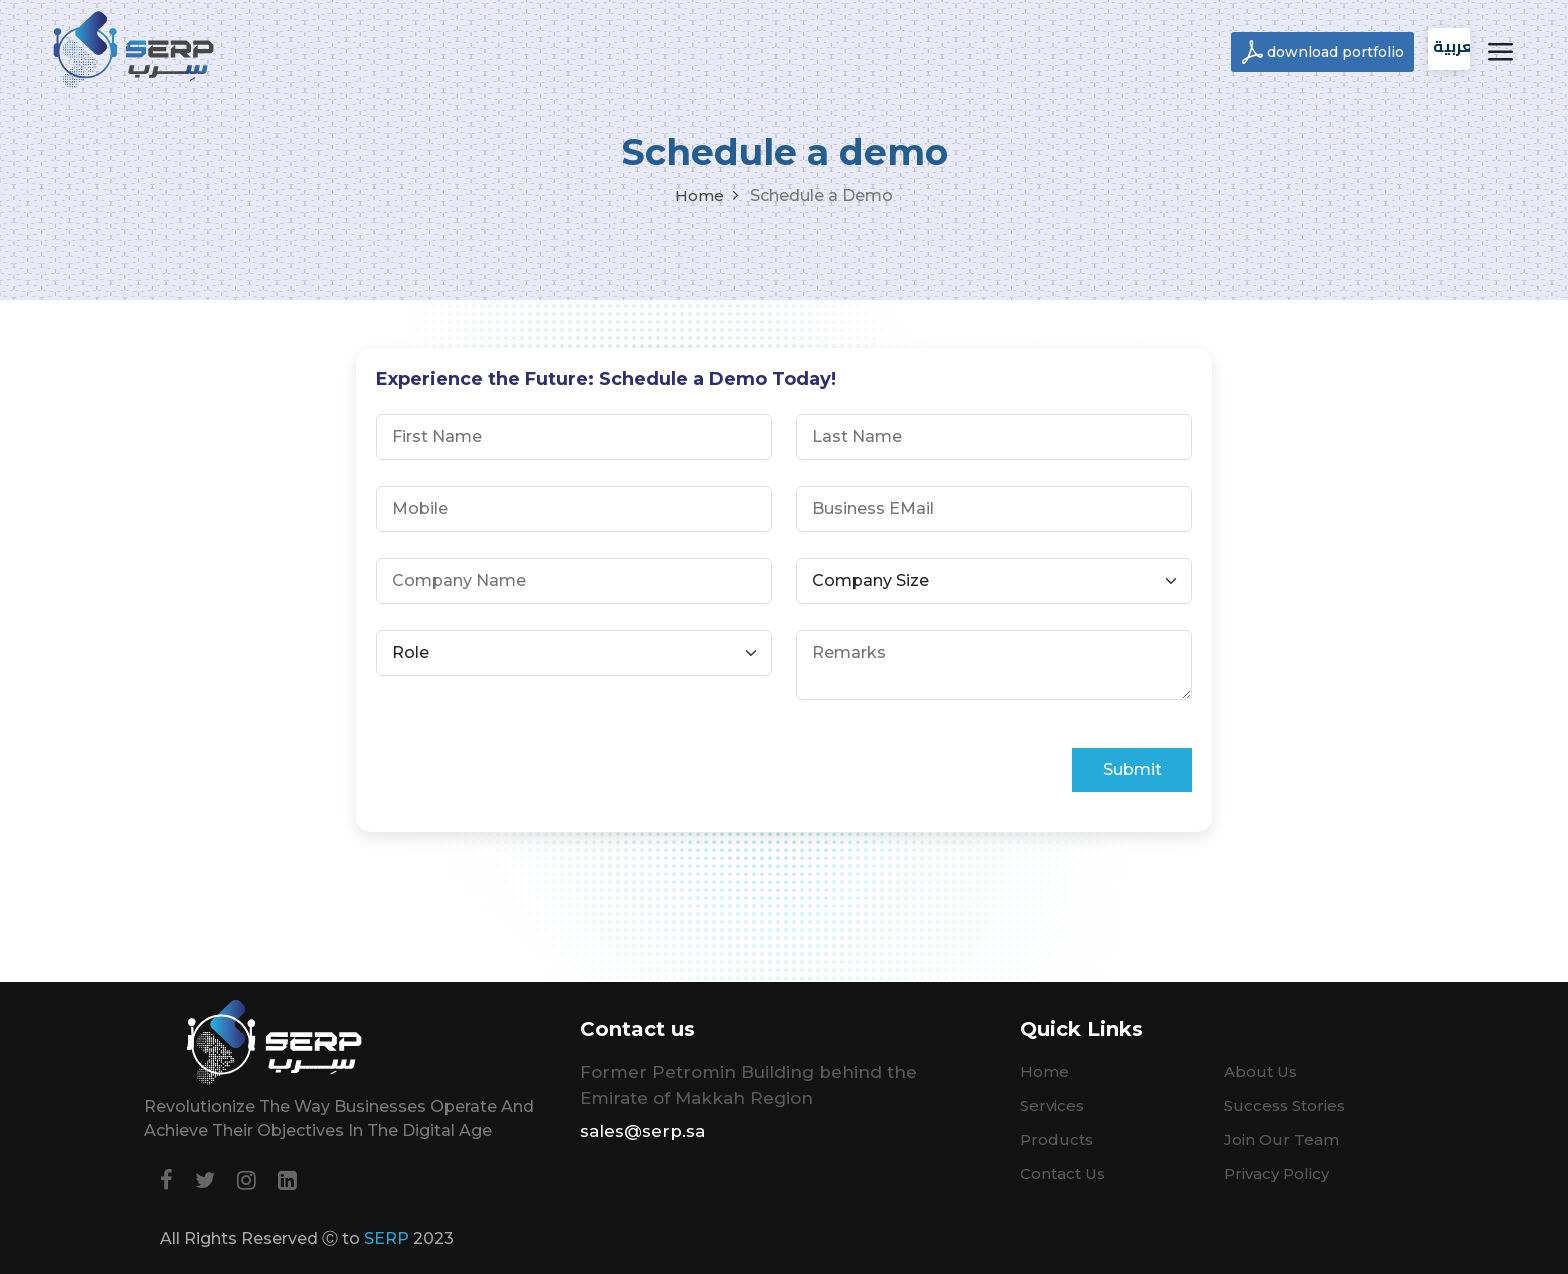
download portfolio (1335, 52)
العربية (1451, 46)
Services (1052, 1105)
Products (1056, 1139)
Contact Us (1062, 1173)
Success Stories (1284, 1105)
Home (699, 195)
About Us (1260, 1071)
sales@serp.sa (642, 1131)
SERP (386, 1238)
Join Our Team (1281, 1139)
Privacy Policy (1276, 1173)
